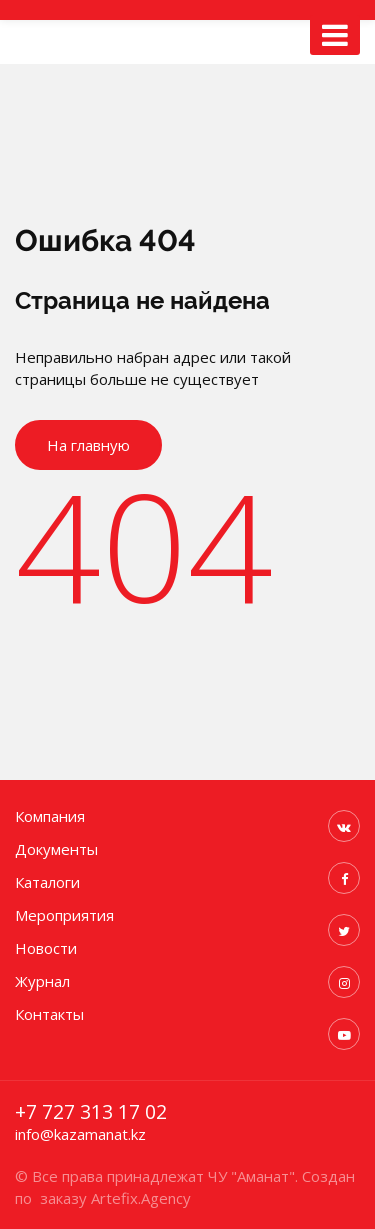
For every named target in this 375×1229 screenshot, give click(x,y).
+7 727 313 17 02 (91, 1112)
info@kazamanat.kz (80, 1134)
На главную (88, 445)
